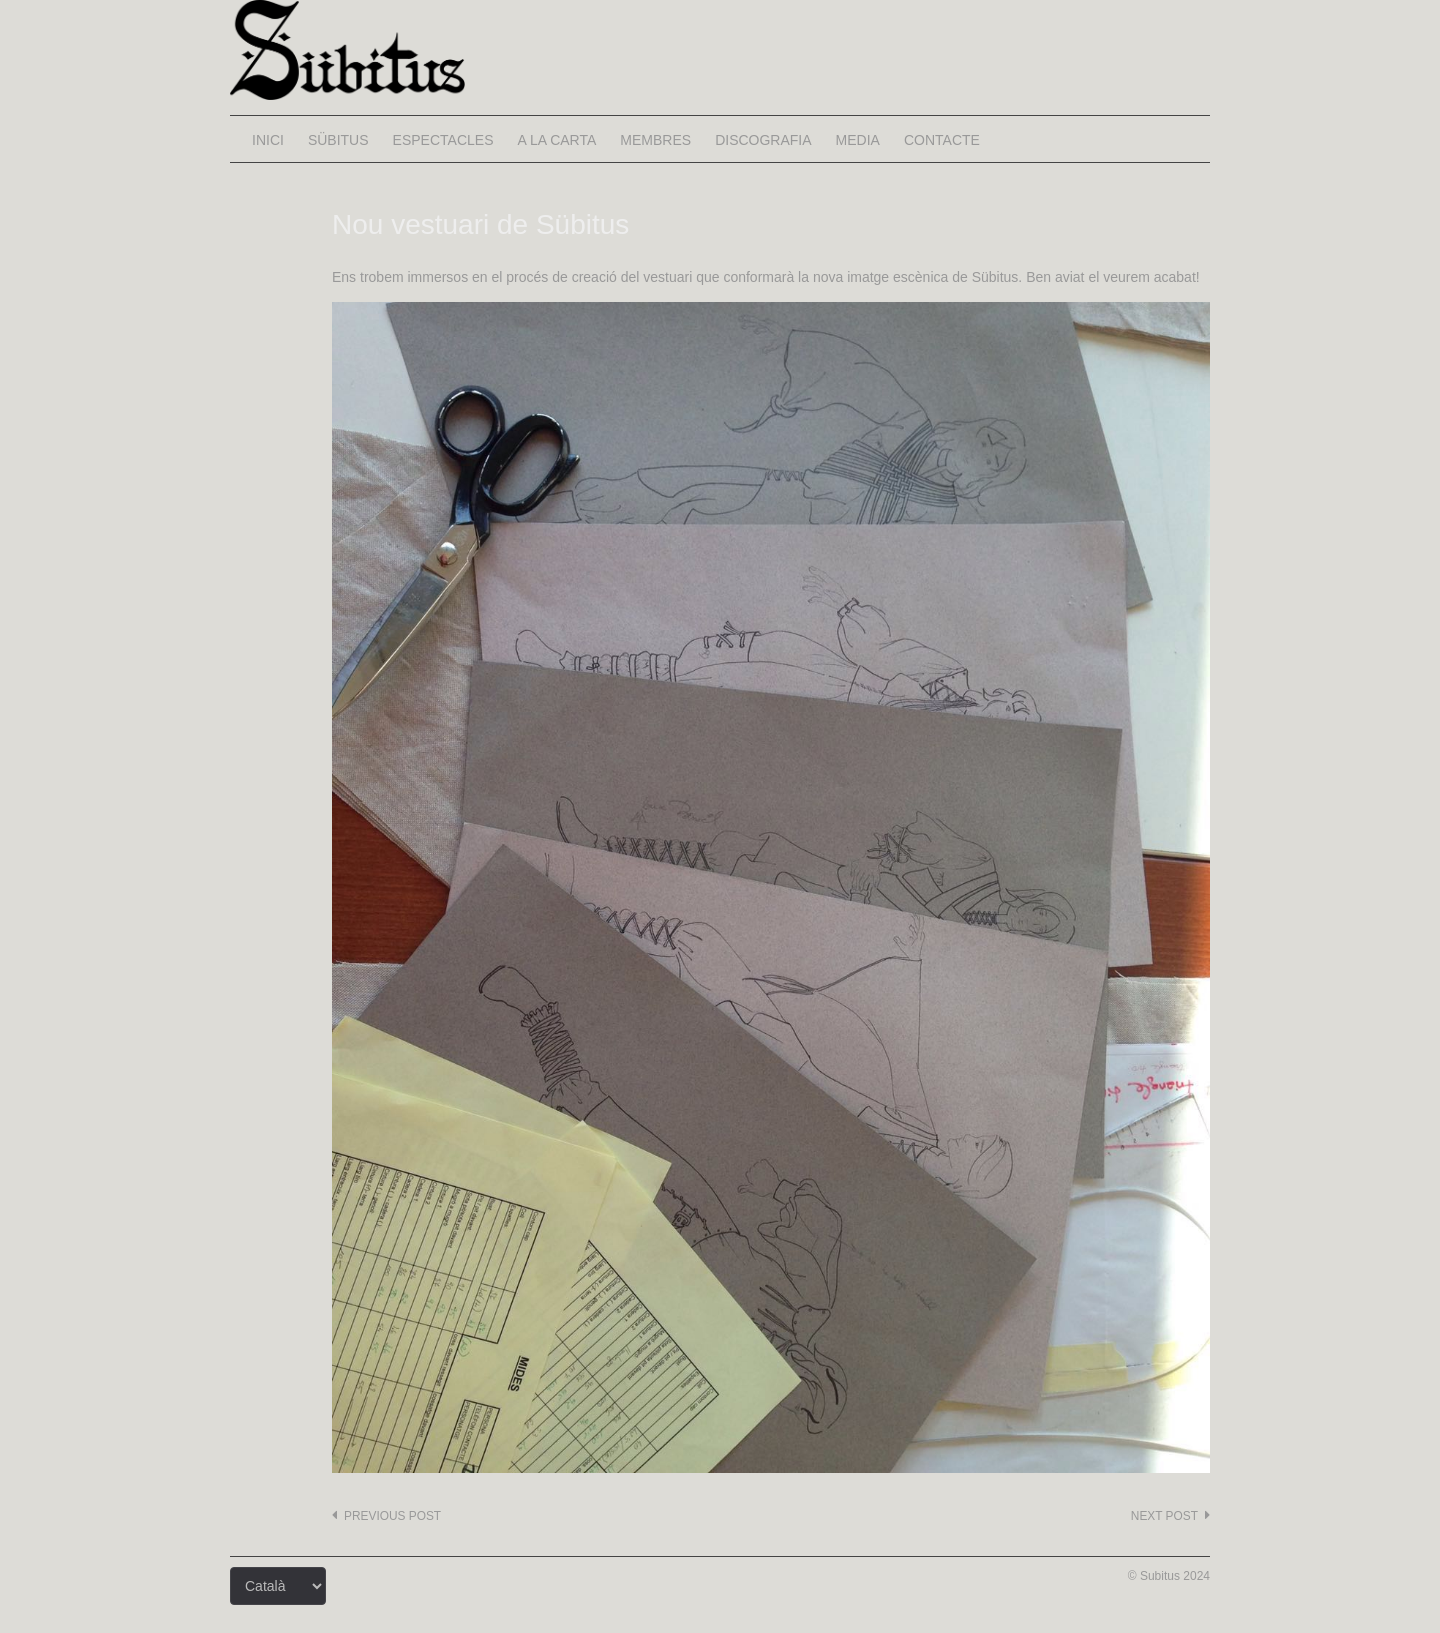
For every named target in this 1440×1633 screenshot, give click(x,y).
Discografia (763, 140)
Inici (268, 140)
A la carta (556, 140)
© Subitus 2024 (1169, 1576)
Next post (1164, 1516)
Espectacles (443, 140)
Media (858, 140)
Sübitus (338, 140)
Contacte (942, 140)
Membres (655, 140)
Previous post (392, 1516)
